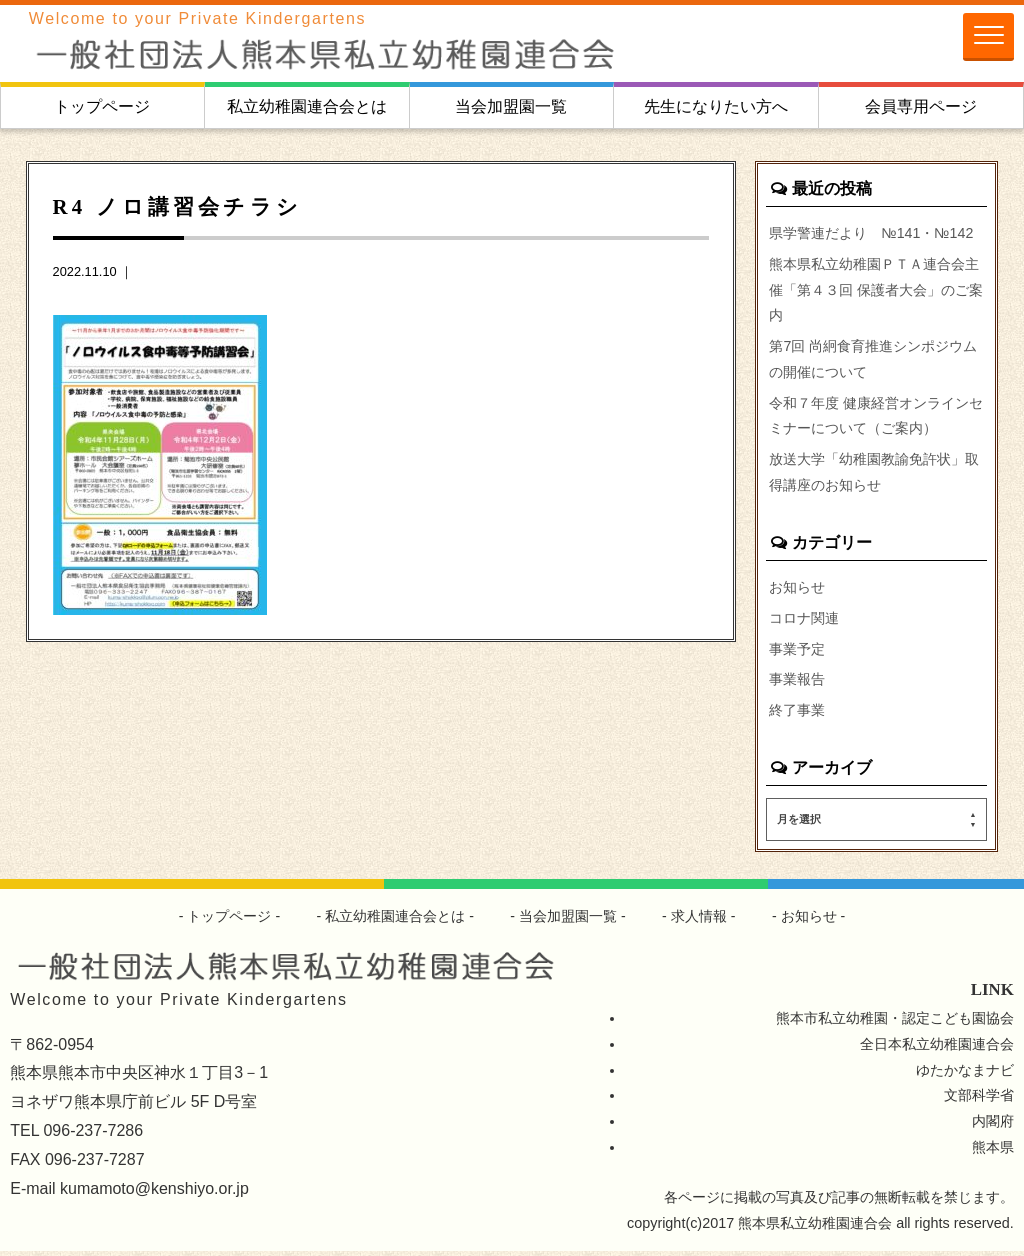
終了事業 (797, 715)
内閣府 (993, 1126)
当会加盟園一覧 (511, 106)
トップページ (102, 106)
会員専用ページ (921, 106)
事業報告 (797, 684)
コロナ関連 (804, 621)
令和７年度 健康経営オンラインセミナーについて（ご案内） (876, 417)
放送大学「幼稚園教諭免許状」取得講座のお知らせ (874, 475)
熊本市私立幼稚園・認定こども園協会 (895, 1022)
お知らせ (797, 590)
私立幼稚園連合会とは (307, 106)
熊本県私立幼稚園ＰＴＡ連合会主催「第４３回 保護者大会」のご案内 (876, 290)
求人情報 (699, 921)
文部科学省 (979, 1100)
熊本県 (993, 1152)
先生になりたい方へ (716, 106)
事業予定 (797, 652)
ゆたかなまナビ (965, 1074)
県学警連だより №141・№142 (871, 233)
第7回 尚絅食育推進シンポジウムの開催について (873, 360)
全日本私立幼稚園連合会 (937, 1048)
